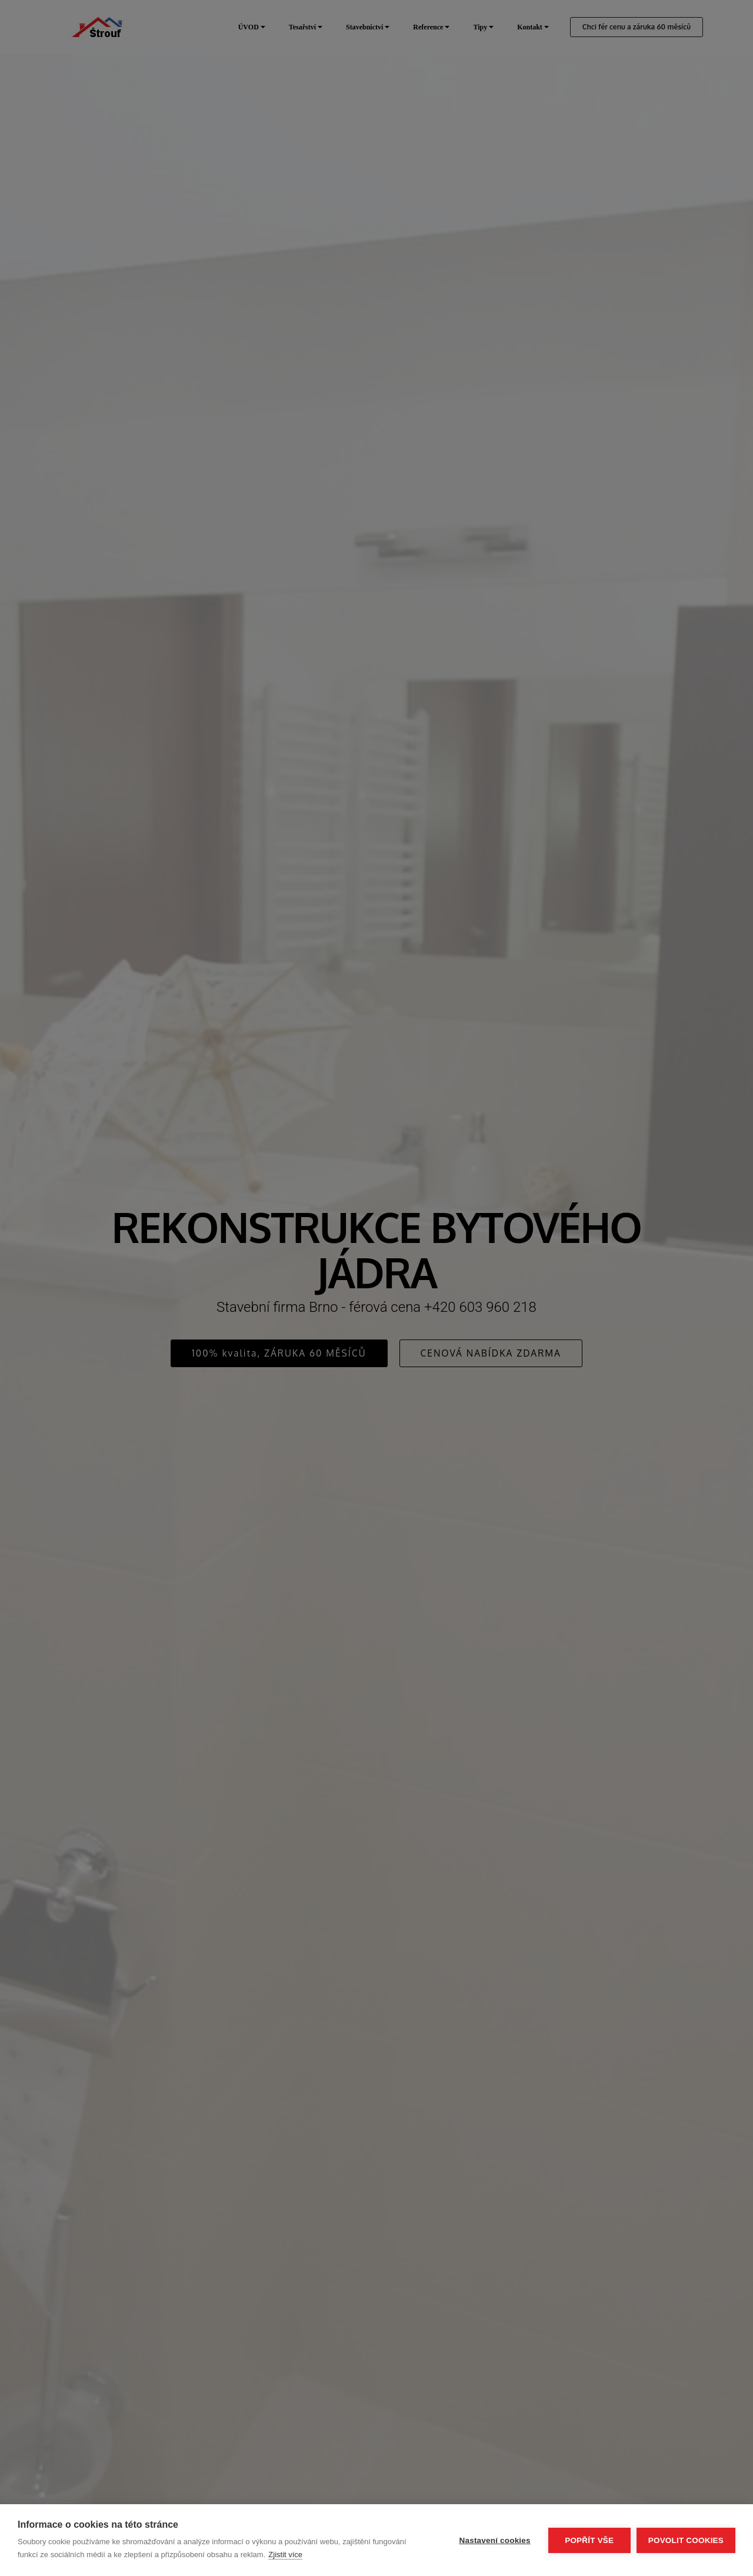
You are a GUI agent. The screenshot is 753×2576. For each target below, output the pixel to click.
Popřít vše (589, 2540)
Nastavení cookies (495, 2540)
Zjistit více (285, 2554)
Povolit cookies (686, 2540)
